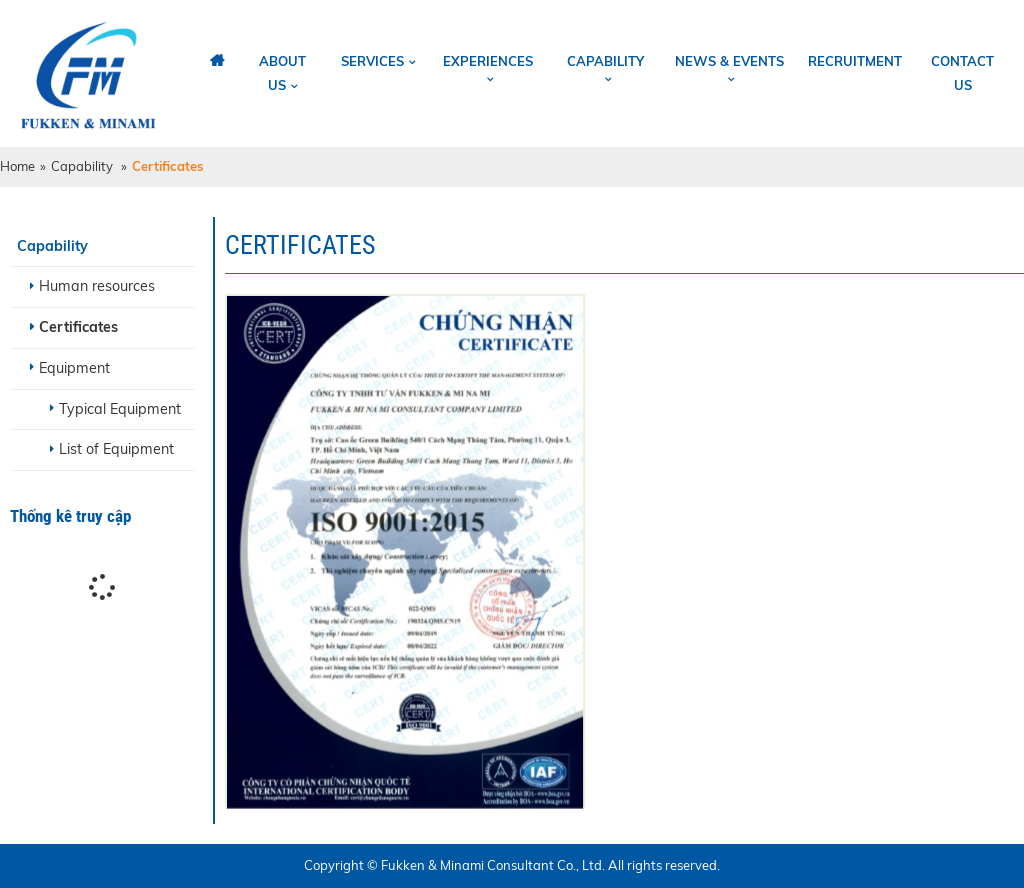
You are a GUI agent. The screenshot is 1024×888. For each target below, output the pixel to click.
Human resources (97, 286)
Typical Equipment (120, 409)
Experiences (488, 61)
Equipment (74, 368)
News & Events (729, 61)
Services (372, 61)
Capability (605, 61)
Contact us (962, 72)
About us (282, 72)
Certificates (78, 327)
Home (17, 166)
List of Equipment (116, 449)
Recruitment (855, 61)
